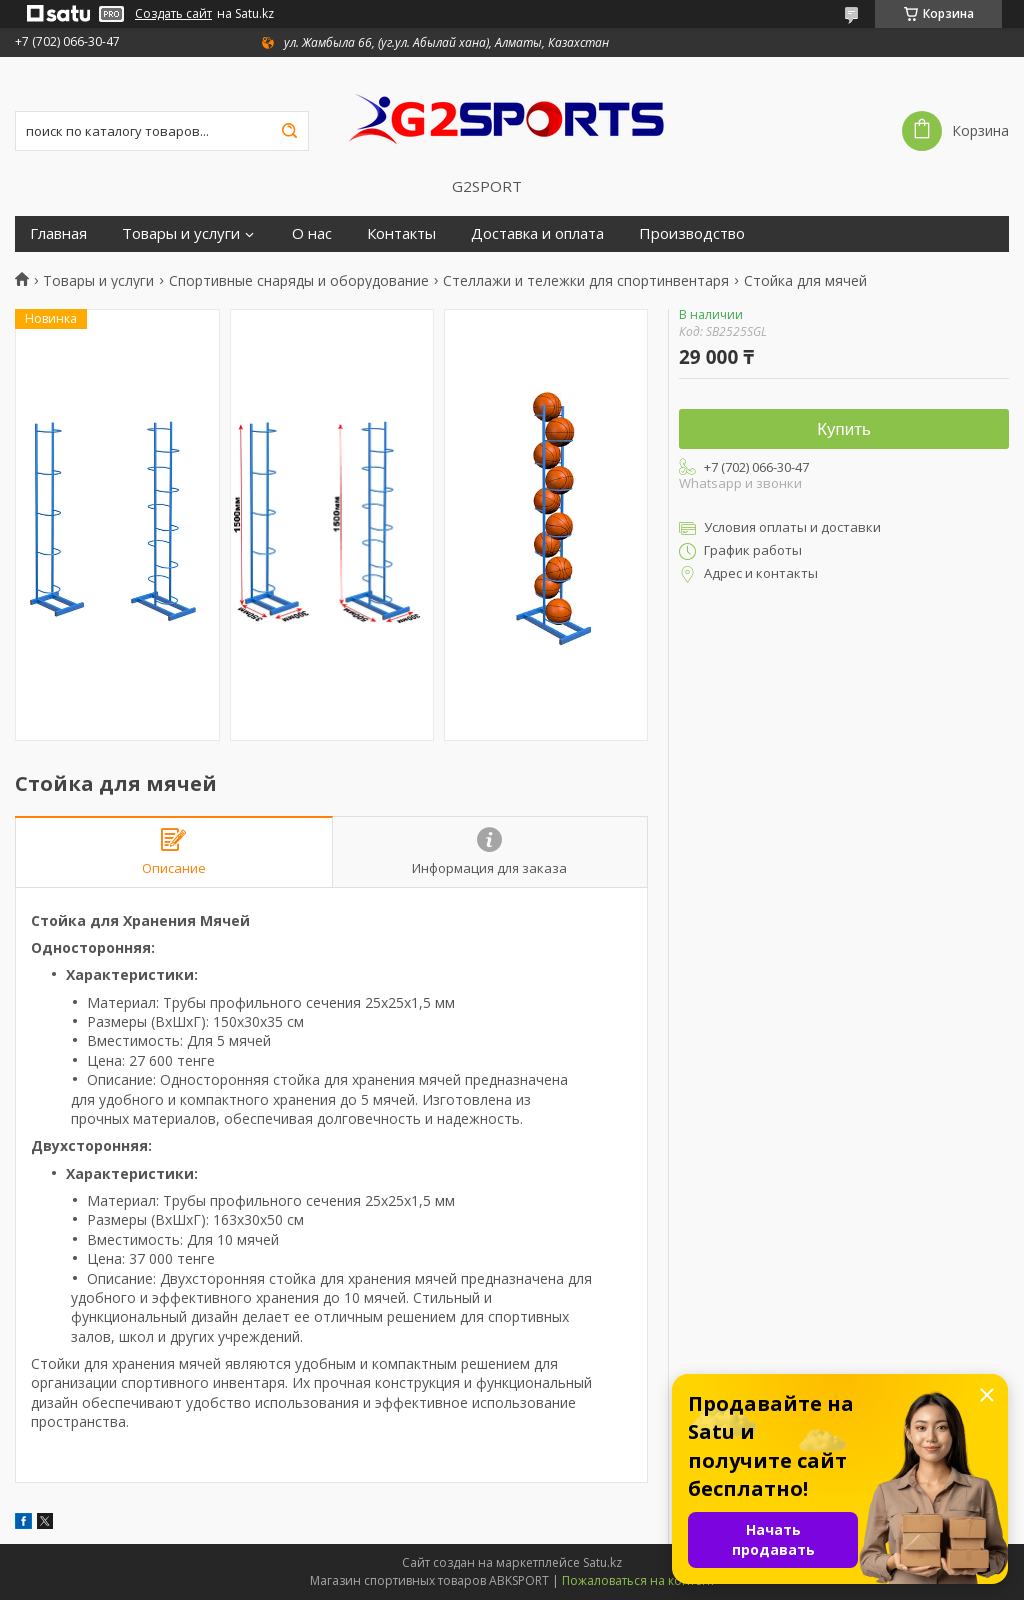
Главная (58, 233)
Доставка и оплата (537, 233)
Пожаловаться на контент (638, 1580)
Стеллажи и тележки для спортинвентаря (586, 281)
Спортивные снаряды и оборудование (299, 281)
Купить (844, 429)
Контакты (401, 233)
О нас (312, 233)
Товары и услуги (181, 233)
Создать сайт (173, 14)
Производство (692, 233)
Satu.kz (602, 1562)
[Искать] (289, 131)
